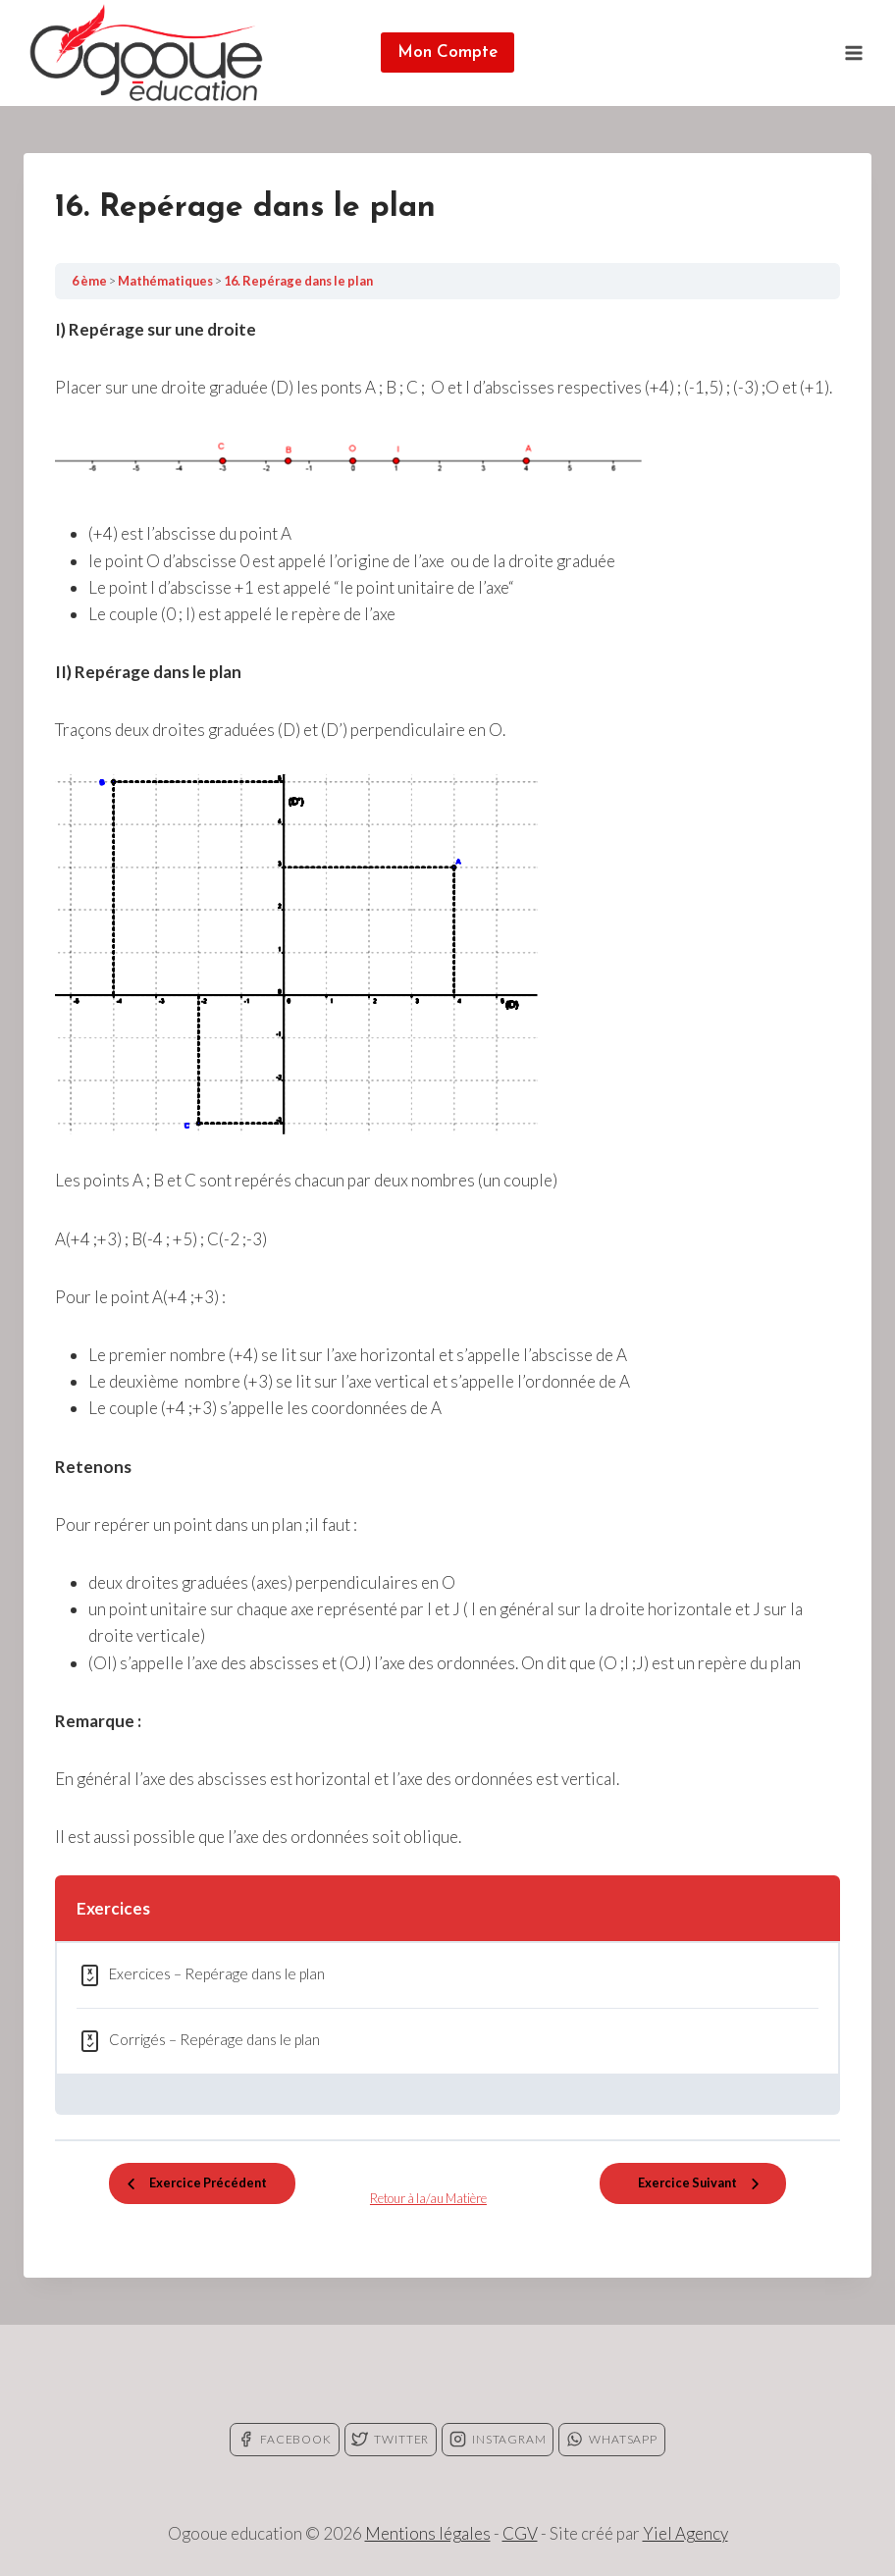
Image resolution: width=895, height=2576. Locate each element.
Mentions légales (428, 2533)
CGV (520, 2533)
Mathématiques (166, 281)
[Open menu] (853, 52)
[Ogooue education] (146, 53)
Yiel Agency (685, 2533)
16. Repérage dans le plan (298, 281)
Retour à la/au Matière (428, 2198)
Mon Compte (447, 52)
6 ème (90, 281)
